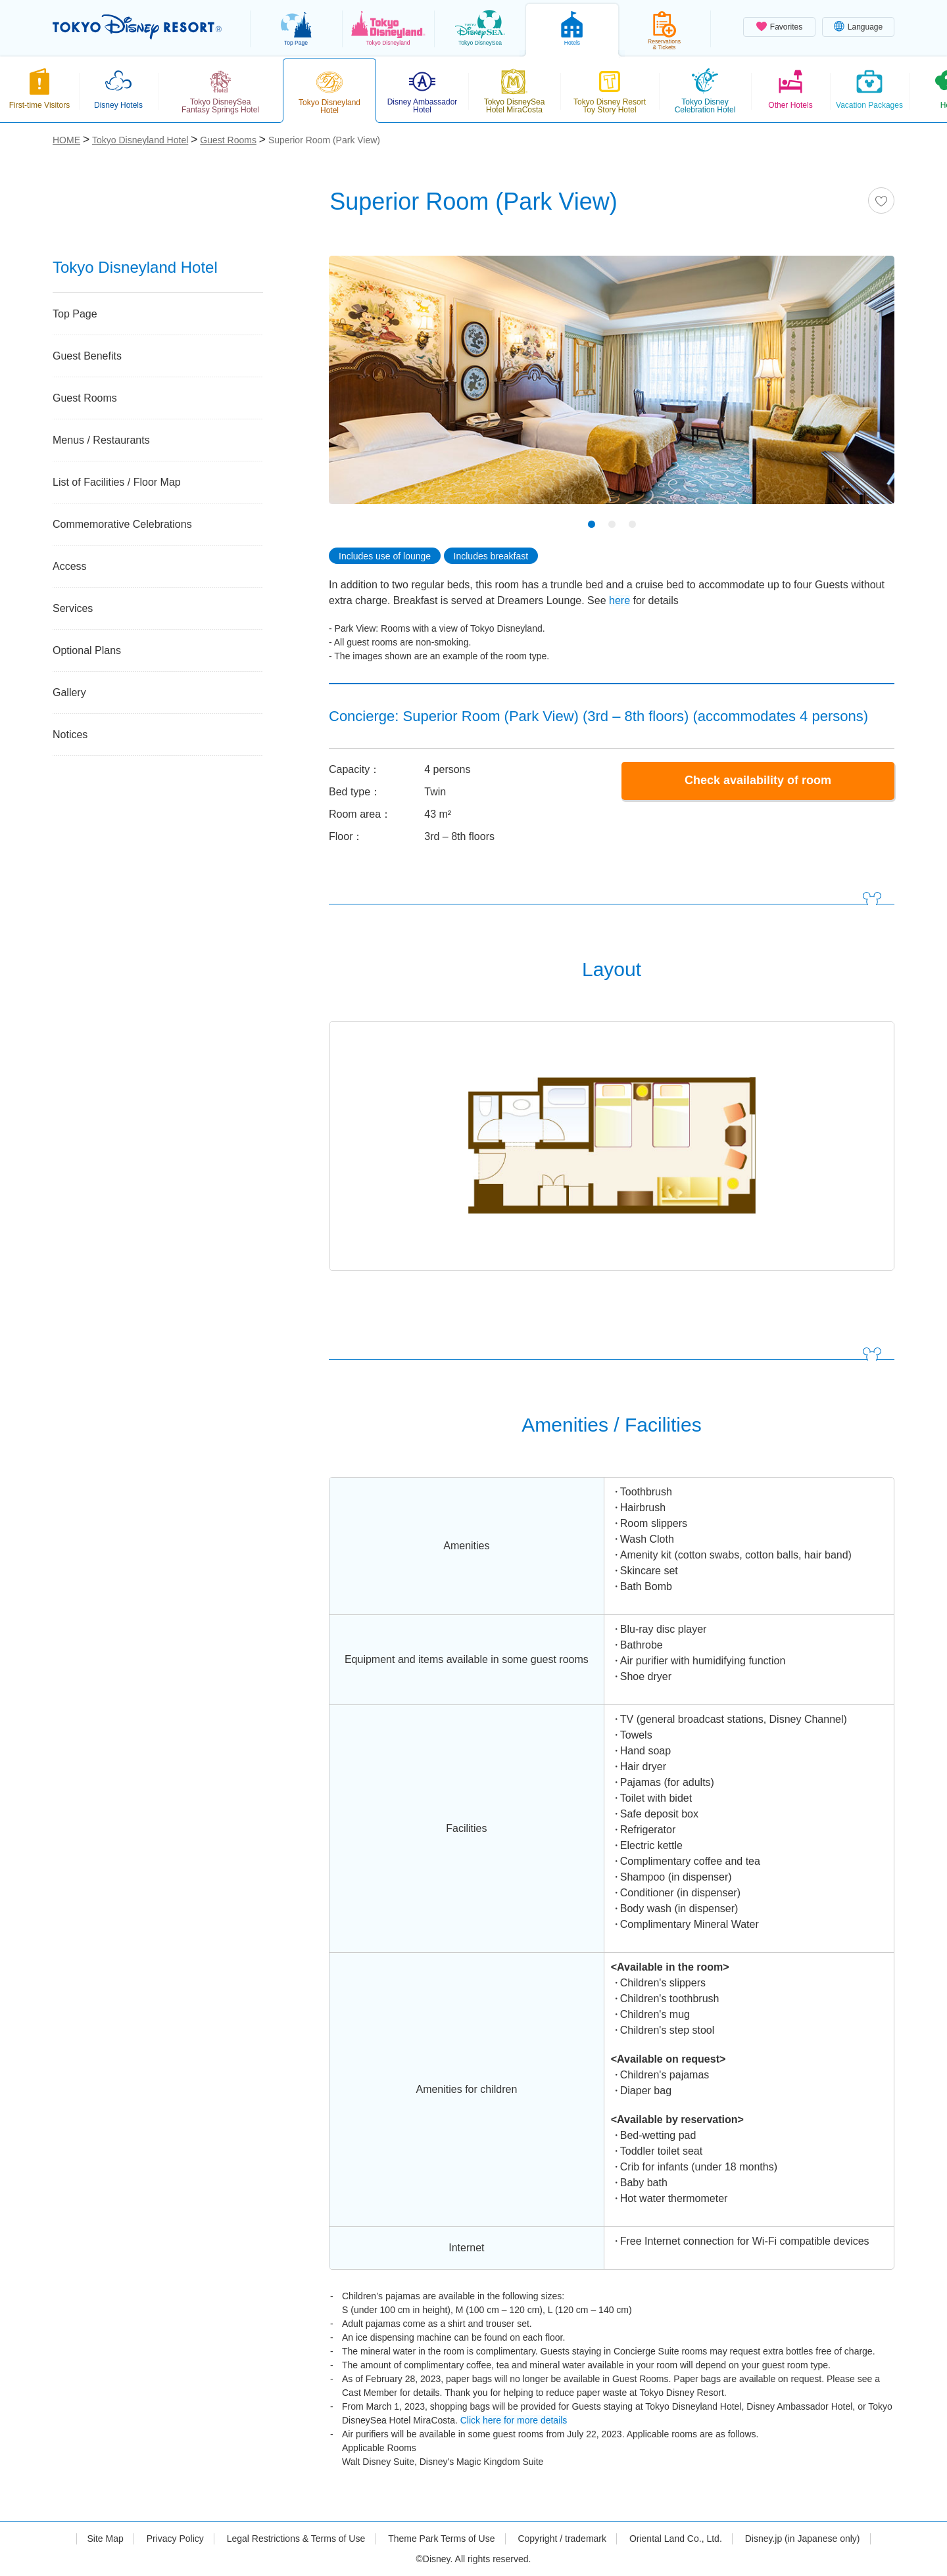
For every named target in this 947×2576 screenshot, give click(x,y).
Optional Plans (87, 650)
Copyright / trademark (562, 2538)
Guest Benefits (87, 356)
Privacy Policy (175, 2538)
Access (70, 566)
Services (73, 608)
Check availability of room (758, 780)
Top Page (75, 313)
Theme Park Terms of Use (441, 2538)
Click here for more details (514, 2420)
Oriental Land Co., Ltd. (675, 2538)
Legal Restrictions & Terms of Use (296, 2538)
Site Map (105, 2538)
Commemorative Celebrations (122, 524)
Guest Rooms (85, 398)
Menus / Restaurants (101, 440)
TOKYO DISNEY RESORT (137, 26)
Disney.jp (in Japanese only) (802, 2538)
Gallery (69, 692)
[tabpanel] (611, 388)
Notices (70, 734)
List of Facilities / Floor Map (117, 482)
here (619, 600)
